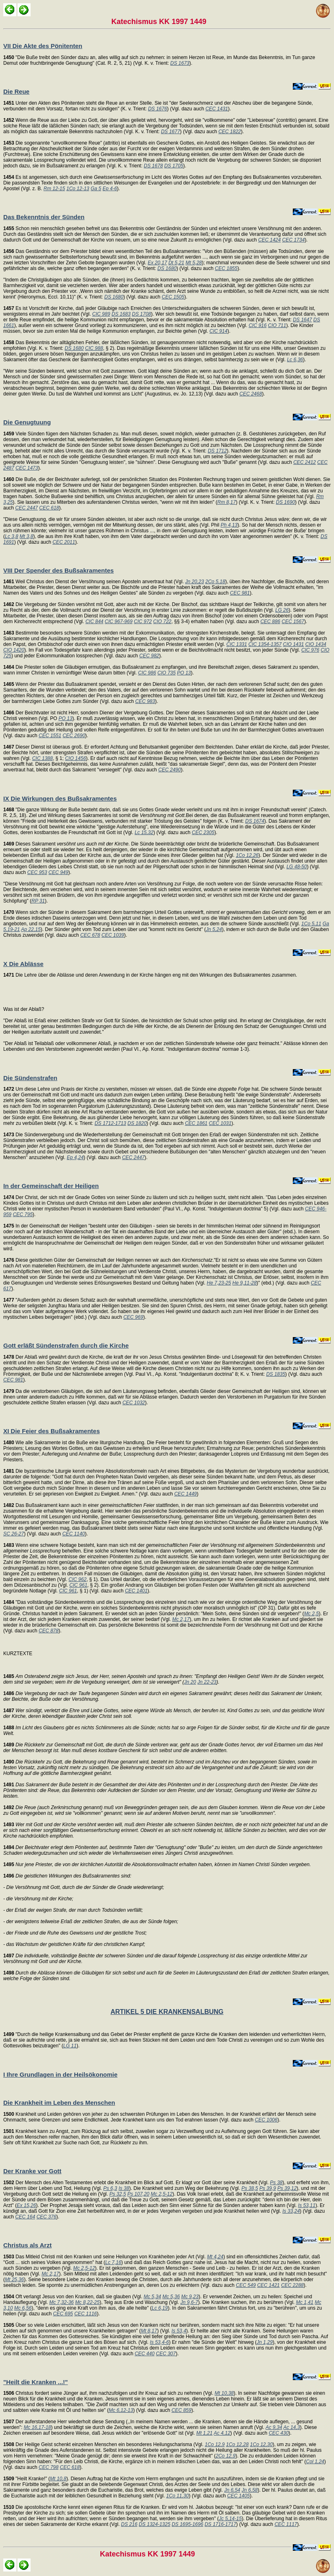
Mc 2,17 (181, 1619)
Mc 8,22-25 (87, 2302)
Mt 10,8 (58, 2479)
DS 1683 (121, 314)
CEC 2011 (64, 542)
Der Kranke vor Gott (32, 2171)
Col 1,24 (315, 2461)
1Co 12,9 (215, 2444)
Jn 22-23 (207, 1682)
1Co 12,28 (237, 2444)
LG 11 (70, 2046)
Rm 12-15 (54, 188)
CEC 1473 (26, 468)
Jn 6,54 (232, 2490)
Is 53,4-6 (159, 2342)
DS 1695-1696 (187, 2524)
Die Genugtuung (27, 422)
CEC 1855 (226, 268)
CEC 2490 (169, 770)
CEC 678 (90, 935)
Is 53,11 (307, 2205)
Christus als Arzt (27, 2245)
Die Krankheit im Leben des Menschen (59, 2102)
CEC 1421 (268, 2285)
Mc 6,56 (23, 2308)
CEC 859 (182, 2410)
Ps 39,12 (286, 2188)
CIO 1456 (75, 758)
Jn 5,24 (214, 929)
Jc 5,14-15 (230, 2518)
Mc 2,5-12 (162, 2194)
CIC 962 (77, 1579)
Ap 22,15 (31, 929)
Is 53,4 (179, 2331)
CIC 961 (78, 1585)
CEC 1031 (220, 1123)
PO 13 (184, 673)
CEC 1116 (85, 2314)
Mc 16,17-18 (37, 2427)
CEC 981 (240, 593)
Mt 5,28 (194, 263)
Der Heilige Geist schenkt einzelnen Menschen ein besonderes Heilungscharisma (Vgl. (104, 2444)
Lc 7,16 (113, 2262)
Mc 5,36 (171, 2296)
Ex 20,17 (157, 263)
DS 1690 (285, 502)
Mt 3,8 (26, 536)
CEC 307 (166, 2353)
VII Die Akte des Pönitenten (42, 45)
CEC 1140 (73, 1534)
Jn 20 (190, 1682)
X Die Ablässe (23, 963)
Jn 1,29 (264, 2342)
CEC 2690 (73, 735)
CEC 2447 (26, 508)
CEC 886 (270, 621)
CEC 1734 (293, 240)
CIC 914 (219, 331)
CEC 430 (279, 2433)
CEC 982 (149, 656)
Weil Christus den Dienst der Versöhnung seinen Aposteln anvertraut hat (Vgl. (94, 581)
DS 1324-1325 (154, 2524)
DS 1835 (275, 1374)
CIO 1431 (293, 644)
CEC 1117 (285, 2524)
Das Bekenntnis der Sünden (43, 216)
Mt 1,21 (204, 2433)
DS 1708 (141, 314)
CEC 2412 (304, 462)
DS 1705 (174, 166)
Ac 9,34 (273, 2427)
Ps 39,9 (267, 2188)
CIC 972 (143, 621)
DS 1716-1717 (220, 2524)
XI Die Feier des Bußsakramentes (51, 1430)
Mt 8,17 (149, 2331)
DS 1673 (180, 63)
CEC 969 (133, 1317)
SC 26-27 (13, 1534)
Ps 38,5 (249, 2188)
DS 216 (129, 2524)
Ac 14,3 (291, 2427)
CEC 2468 (250, 394)
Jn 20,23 (194, 581)
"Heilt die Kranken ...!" (35, 2381)
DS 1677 (170, 131)
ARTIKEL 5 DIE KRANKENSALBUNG (167, 2011)
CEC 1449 (185, 1494)
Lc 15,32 (144, 832)
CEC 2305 (203, 832)
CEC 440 (145, 2353)
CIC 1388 (42, 758)
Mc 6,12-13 (120, 2410)
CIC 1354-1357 (264, 644)
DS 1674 (254, 821)
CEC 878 (49, 1631)
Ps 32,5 (117, 2194)
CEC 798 (49, 2467)
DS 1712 (217, 451)
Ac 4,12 (222, 2433)
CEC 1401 (136, 1591)
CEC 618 (49, 508)
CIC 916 (258, 325)
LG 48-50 (296, 867)
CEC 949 (59, 872)
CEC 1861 (196, 1123)
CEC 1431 (217, 109)
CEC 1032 (133, 1402)
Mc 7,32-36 (61, 2302)
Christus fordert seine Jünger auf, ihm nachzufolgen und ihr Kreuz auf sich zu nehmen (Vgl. (109, 2393)
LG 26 (282, 610)
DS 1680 (167, 268)
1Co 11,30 (177, 2496)
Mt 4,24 (215, 2257)
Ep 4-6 (110, 188)
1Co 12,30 (261, 2444)
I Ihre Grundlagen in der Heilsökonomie (60, 2074)
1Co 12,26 (247, 855)
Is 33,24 (291, 2211)
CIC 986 (147, 673)
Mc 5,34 (152, 2296)
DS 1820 (137, 1123)
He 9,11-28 (244, 1283)
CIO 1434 (315, 644)
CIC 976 (310, 650)
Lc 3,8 (11, 536)
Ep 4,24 (75, 1157)
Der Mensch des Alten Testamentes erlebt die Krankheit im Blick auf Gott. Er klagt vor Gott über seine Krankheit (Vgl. (136, 2182)
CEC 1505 (173, 297)
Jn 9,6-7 (189, 2302)
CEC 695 (63, 2314)
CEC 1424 (269, 240)
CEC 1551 (50, 735)
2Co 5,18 (215, 581)
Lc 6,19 (160, 2308)
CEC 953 (37, 872)
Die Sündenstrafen (30, 1077)
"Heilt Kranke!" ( (26, 2479)
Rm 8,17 (226, 502)
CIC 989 (101, 314)
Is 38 (124, 2188)
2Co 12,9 (226, 2456)
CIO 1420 (13, 650)
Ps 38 (276, 2182)
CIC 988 (94, 348)
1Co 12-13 (77, 188)
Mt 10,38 (224, 2393)
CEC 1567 (293, 621)
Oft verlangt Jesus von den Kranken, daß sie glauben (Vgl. (73, 2296)
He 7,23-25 (219, 1283)
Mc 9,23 (190, 2296)
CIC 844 (94, 621)
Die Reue (16, 91)
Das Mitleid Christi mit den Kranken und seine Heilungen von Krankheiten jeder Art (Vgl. (105, 2257)
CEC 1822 (229, 131)
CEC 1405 (238, 2496)
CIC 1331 (236, 644)
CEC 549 (246, 2285)
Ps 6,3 (110, 2188)
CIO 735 (166, 673)
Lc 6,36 (295, 359)
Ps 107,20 (138, 2194)
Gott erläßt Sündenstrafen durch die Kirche (66, 1345)
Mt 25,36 (14, 2279)
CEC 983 (145, 701)
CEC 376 (46, 2217)
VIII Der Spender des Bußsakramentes (58, 570)
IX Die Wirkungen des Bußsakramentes (60, 798)
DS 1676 (157, 109)
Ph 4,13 (229, 525)
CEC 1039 (113, 935)
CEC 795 (23, 1214)
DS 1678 (153, 166)
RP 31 (38, 901)
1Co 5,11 (311, 924)
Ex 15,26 (26, 2205)
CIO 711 (277, 325)
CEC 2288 (292, 2285)
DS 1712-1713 (110, 1123)
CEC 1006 (266, 2120)
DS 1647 (302, 320)
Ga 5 (96, 188)
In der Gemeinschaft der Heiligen (51, 1185)
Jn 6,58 (249, 2490)
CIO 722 (162, 621)
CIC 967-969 (119, 621)
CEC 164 (25, 2217)
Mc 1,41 (305, 2302)
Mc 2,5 (311, 1613)
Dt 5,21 (176, 263)
